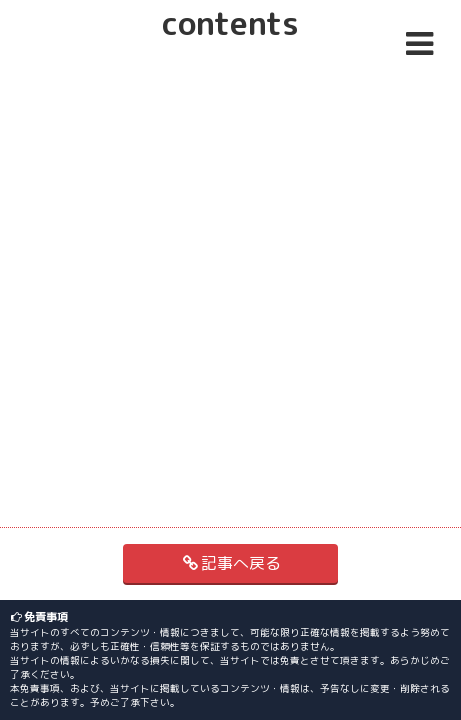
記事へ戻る (230, 563)
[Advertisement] (231, 147)
